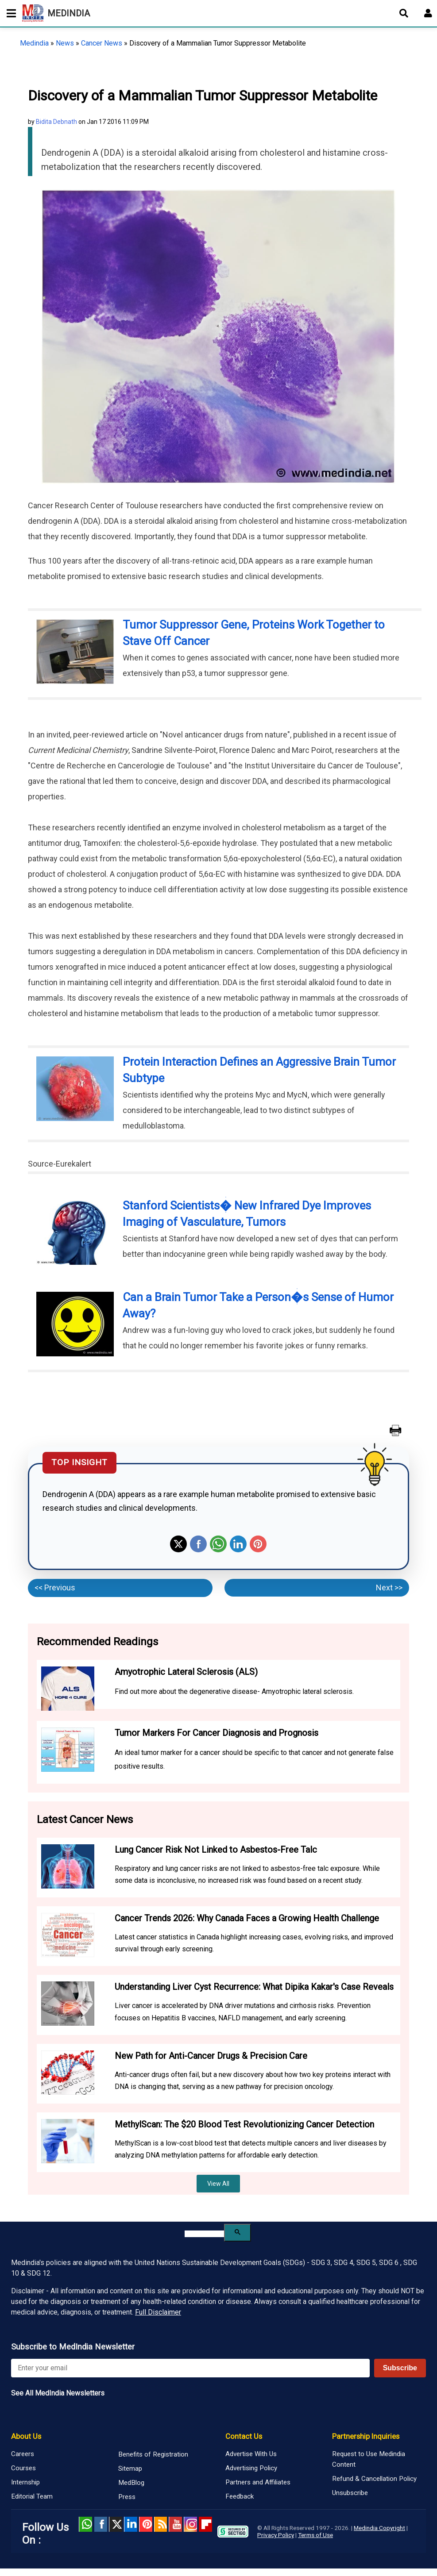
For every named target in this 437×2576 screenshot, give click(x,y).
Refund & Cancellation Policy (374, 2479)
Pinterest (258, 1544)
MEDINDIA (56, 13)
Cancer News (101, 43)
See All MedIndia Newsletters (57, 2393)
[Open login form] (428, 13)
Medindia (34, 43)
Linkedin (238, 1544)
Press (126, 2497)
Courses (23, 2468)
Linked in (130, 2524)
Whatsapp (218, 1544)
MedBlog (131, 2483)
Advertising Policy (251, 2468)
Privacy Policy (275, 2534)
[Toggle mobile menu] (9, 13)
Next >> (389, 1587)
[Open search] (404, 13)
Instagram (190, 2524)
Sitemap (130, 2468)
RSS (160, 2524)
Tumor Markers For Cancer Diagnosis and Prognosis (216, 1733)
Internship (25, 2482)
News (65, 43)
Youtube (175, 2524)
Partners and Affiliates (257, 2482)
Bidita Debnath (56, 121)
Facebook (198, 1544)
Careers (22, 2454)
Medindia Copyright (379, 2527)
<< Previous (55, 1587)
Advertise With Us (251, 2454)
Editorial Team (32, 2496)
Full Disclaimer (158, 2312)
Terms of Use (315, 2534)
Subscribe (400, 2368)
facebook (100, 2524)
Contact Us (243, 2436)
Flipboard (205, 2524)
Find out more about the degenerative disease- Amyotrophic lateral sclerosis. (234, 1691)
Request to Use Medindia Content (368, 2459)
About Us (26, 2436)
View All (218, 2183)
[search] (204, 2233)
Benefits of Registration (153, 2454)
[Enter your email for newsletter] (190, 2368)
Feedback (239, 2496)
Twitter (178, 1544)
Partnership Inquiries (365, 2436)
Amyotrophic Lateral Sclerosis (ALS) (186, 1671)
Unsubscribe (350, 2493)
